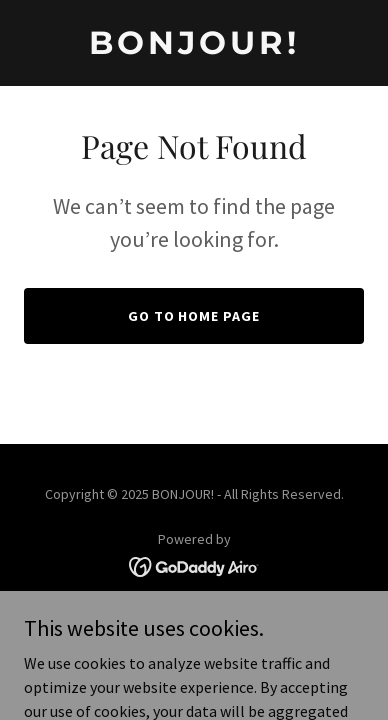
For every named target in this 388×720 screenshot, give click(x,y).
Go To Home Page (194, 316)
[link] (194, 48)
